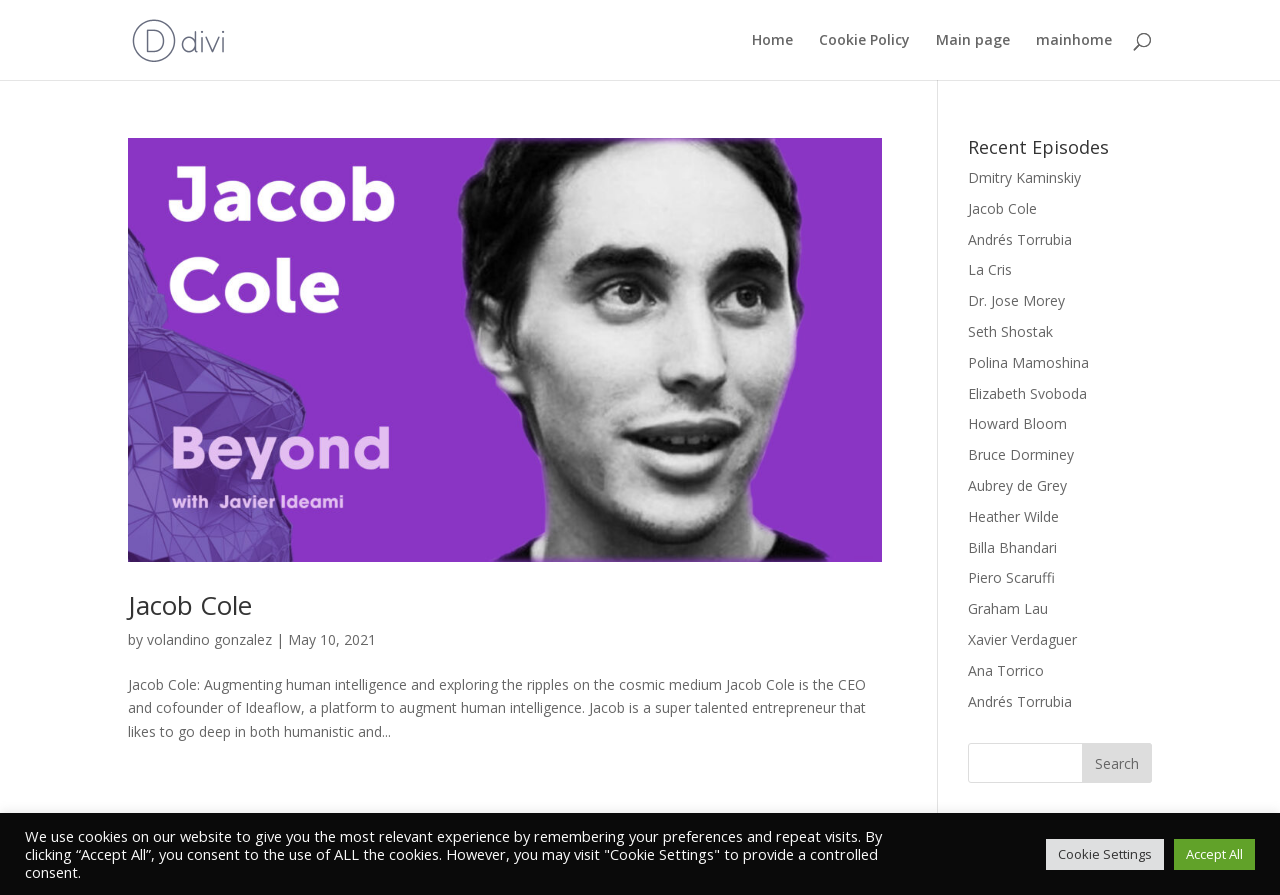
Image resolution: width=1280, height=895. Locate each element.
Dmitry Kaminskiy (1024, 177)
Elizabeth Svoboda (1027, 393)
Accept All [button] (1214, 854)
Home (772, 41)
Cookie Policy (864, 41)
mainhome (1074, 41)
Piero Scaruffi (1011, 577)
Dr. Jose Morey (1016, 300)
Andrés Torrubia (1020, 239)
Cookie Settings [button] (1105, 854)
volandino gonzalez (209, 639)
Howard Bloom (1017, 423)
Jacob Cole (190, 605)
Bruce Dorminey (1021, 454)
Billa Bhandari (1012, 547)
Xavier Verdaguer (1022, 639)
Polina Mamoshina (1028, 362)
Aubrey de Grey (1017, 485)
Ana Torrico (1006, 670)
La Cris (990, 269)
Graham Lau (1008, 608)
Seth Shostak (1010, 331)
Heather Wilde (1013, 516)
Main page (973, 41)
